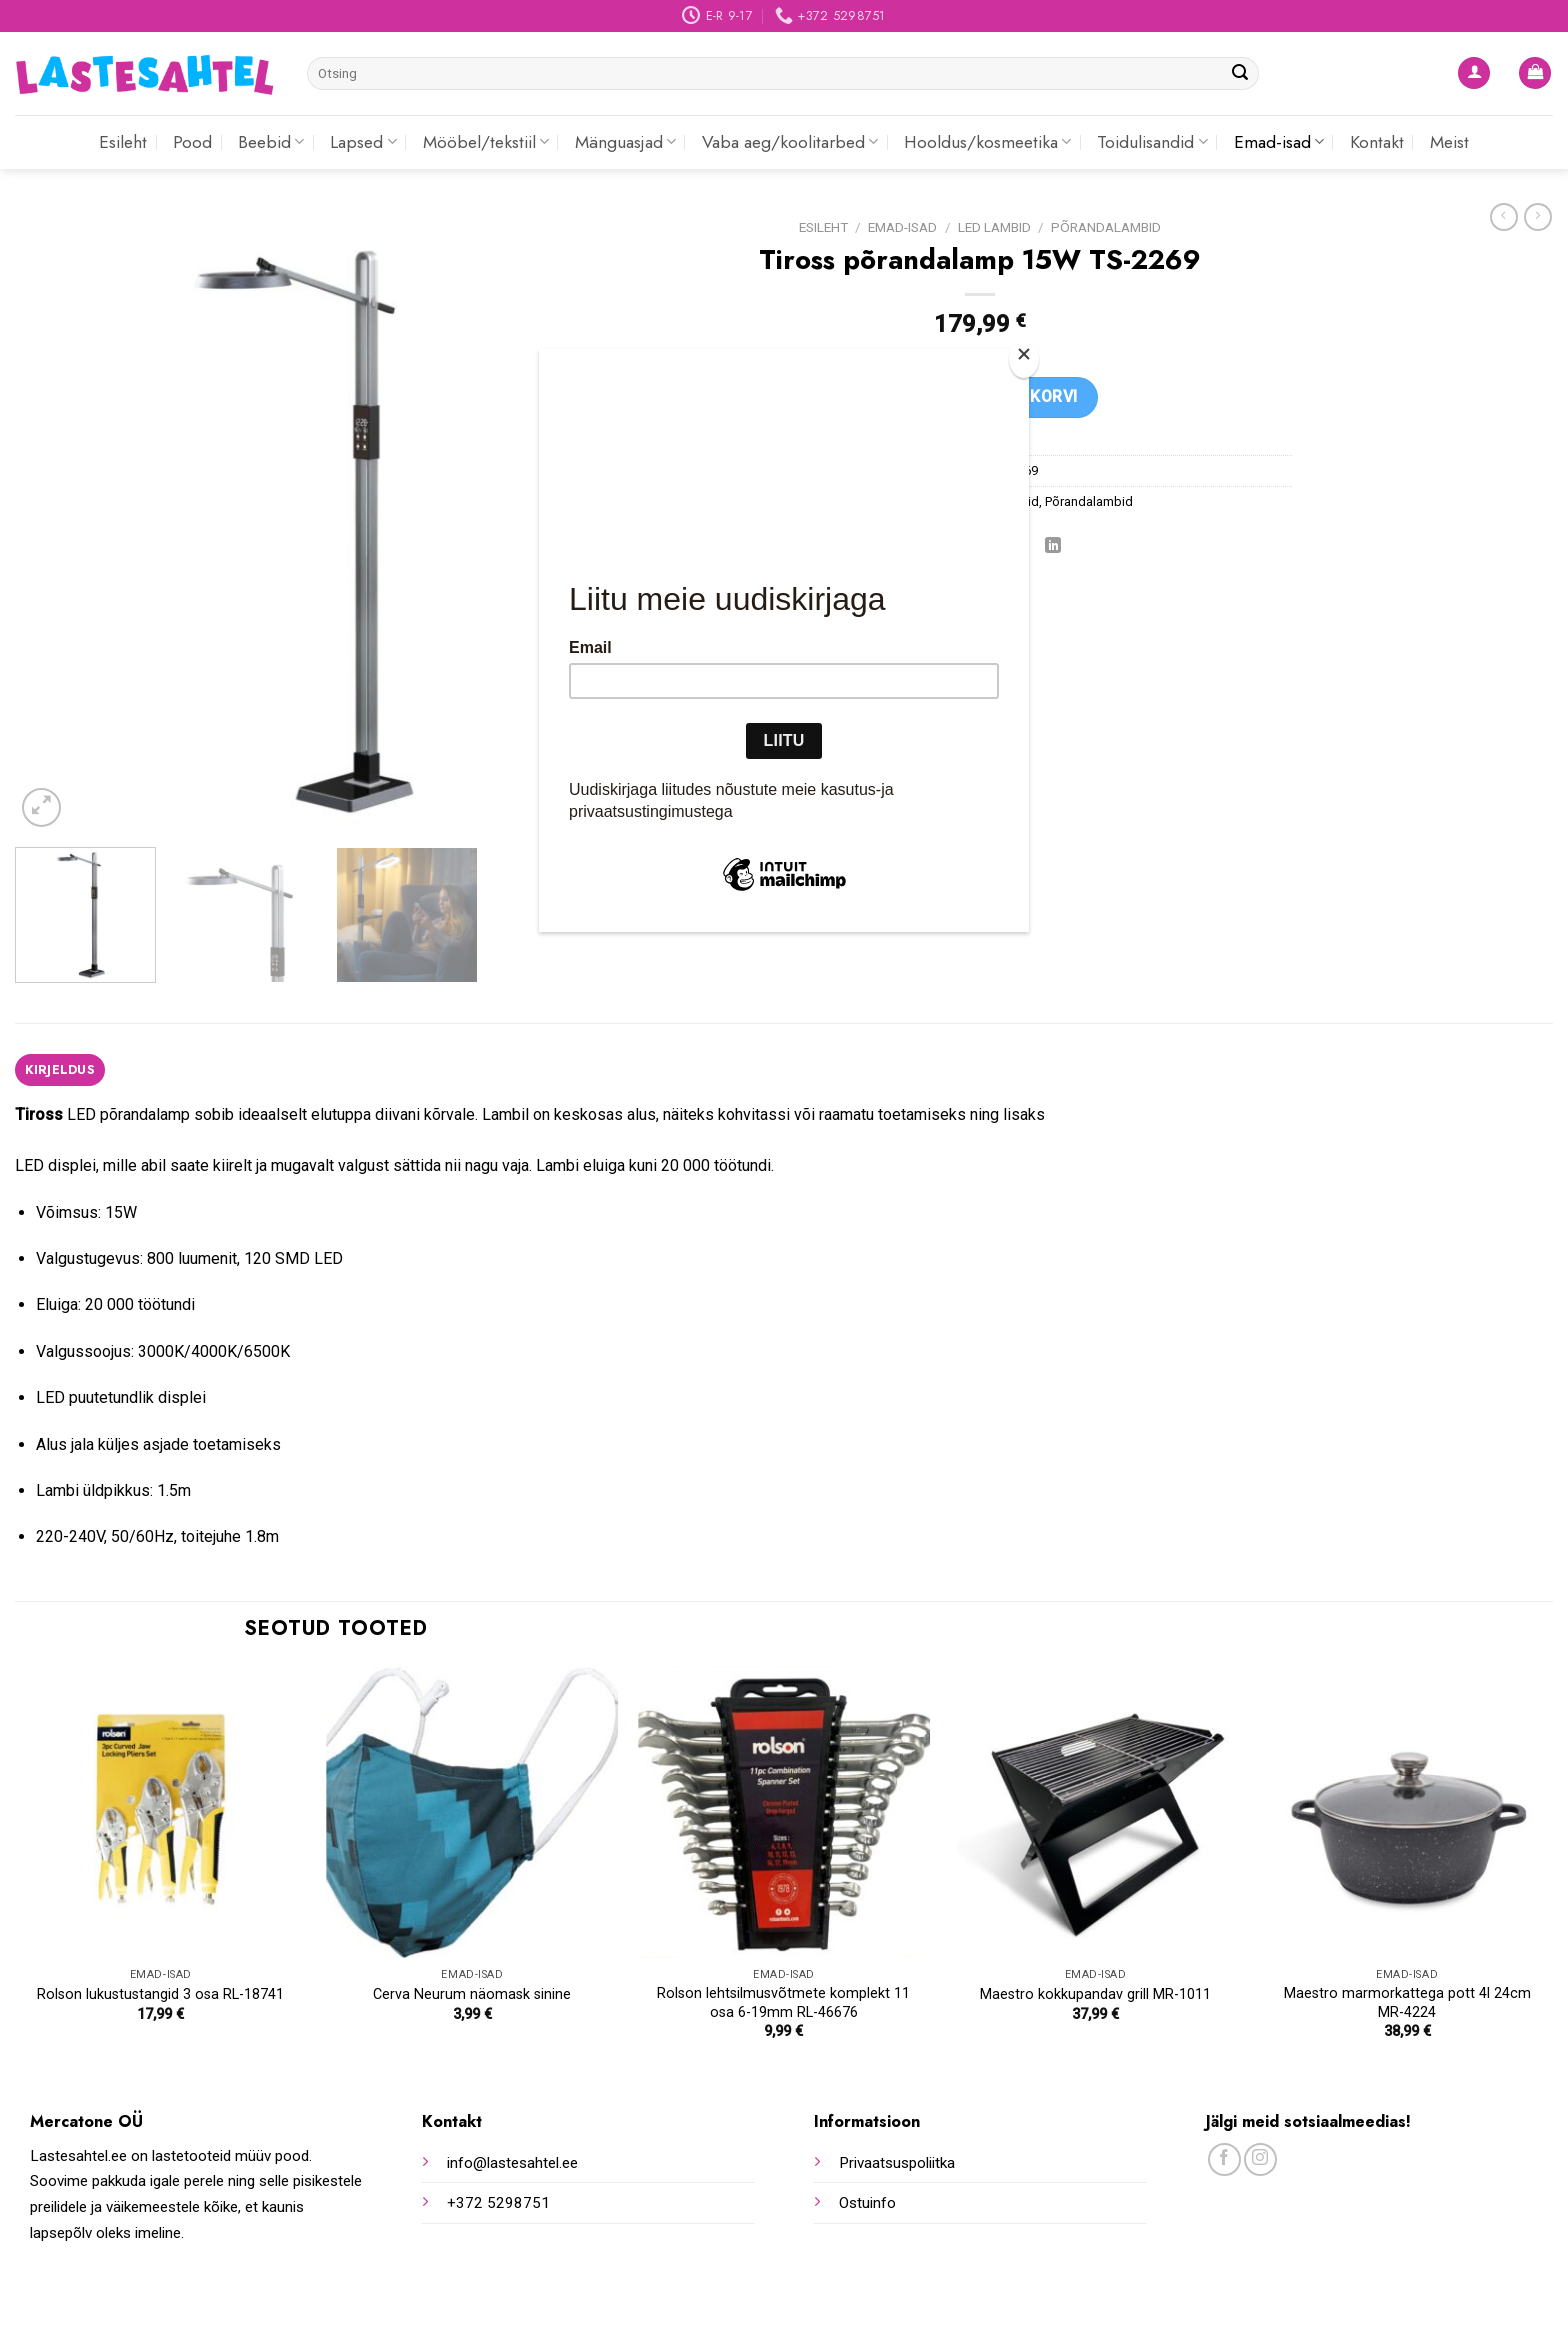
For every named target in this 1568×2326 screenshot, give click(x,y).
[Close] (1024, 358)
